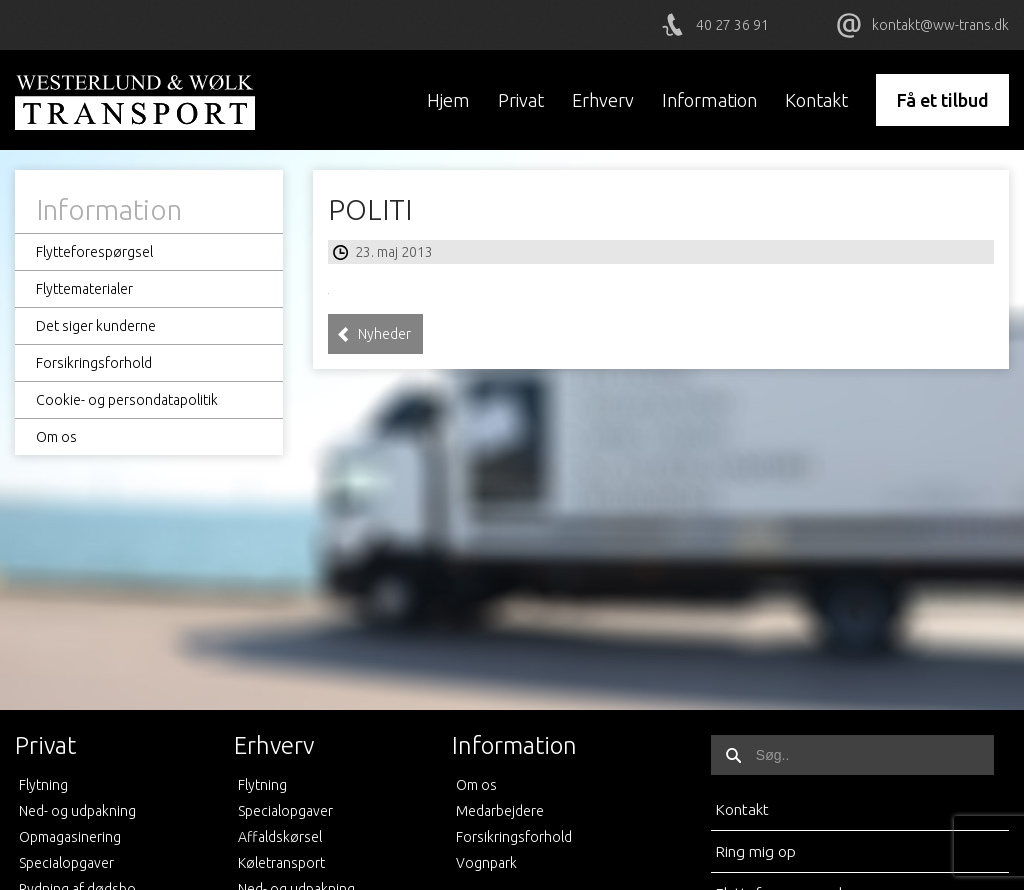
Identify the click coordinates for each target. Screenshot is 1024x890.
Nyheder (374, 334)
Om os (56, 437)
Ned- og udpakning (77, 811)
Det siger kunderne (96, 326)
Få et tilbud (942, 100)
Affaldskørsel (280, 837)
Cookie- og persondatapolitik (127, 400)
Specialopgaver (66, 863)
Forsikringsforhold (94, 363)
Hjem (448, 100)
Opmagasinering (70, 837)
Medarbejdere (500, 811)
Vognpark (486, 863)
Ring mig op (755, 851)
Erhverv (603, 100)
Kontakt (816, 100)
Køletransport (281, 863)
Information (709, 100)
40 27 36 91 (732, 25)
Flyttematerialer (84, 289)
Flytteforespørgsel (94, 252)
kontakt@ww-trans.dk (940, 25)
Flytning (43, 785)
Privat (521, 100)
